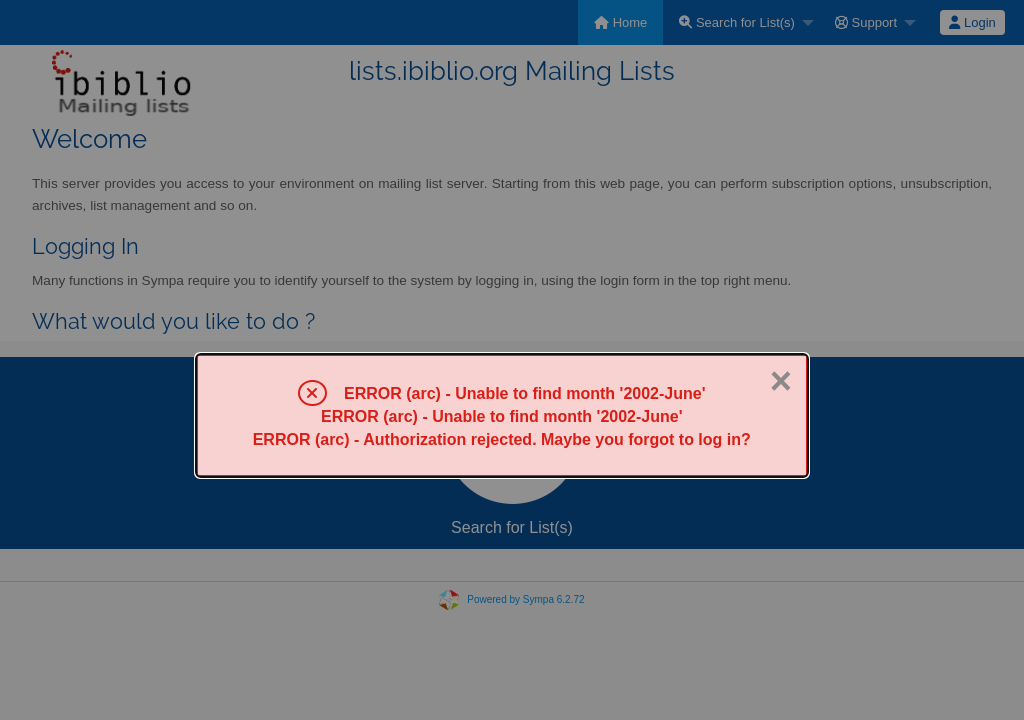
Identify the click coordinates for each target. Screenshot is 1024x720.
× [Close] (781, 381)
